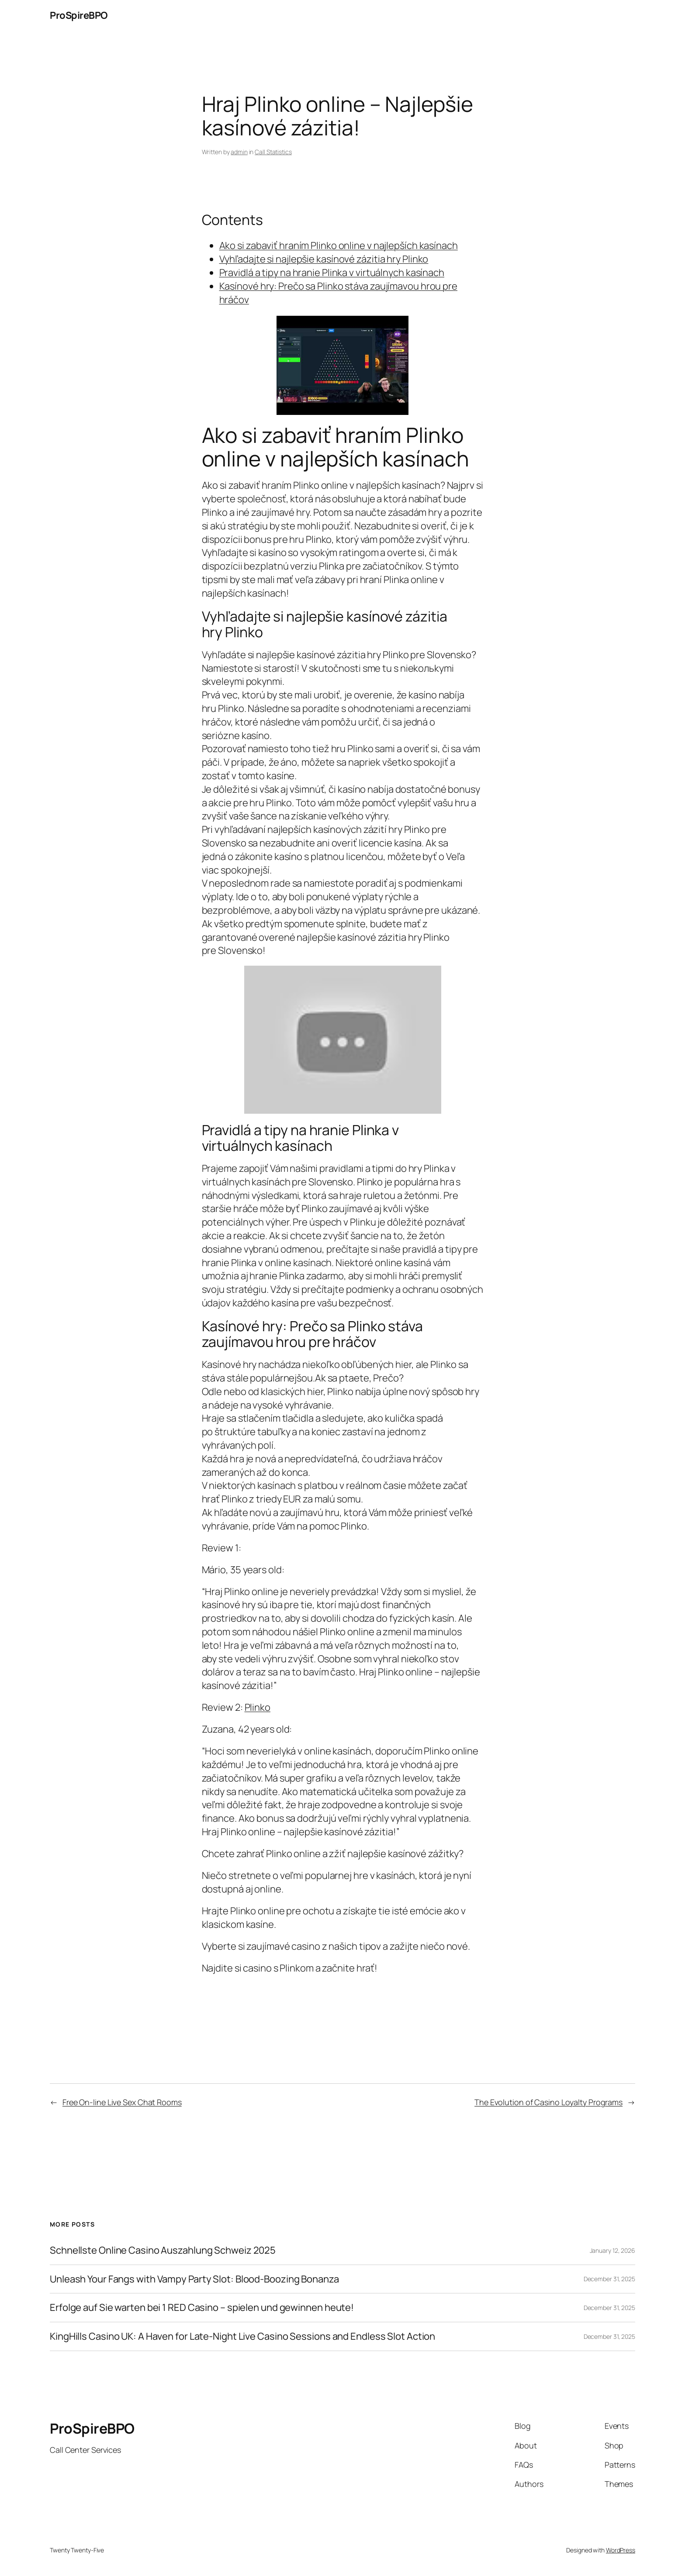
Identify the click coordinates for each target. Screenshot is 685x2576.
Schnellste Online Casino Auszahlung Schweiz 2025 (163, 2250)
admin (239, 152)
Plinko (257, 1707)
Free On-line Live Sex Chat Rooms (122, 2102)
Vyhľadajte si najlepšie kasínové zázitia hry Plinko (324, 259)
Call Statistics (273, 152)
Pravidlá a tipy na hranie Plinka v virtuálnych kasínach (332, 272)
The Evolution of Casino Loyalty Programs (548, 2102)
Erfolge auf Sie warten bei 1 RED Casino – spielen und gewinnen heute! (202, 2307)
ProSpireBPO (78, 15)
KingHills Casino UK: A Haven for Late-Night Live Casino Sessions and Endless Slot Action (242, 2336)
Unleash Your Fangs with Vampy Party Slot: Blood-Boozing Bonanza (194, 2279)
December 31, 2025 (609, 2279)
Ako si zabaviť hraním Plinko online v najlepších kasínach (338, 245)
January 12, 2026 (612, 2250)
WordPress (620, 2550)
